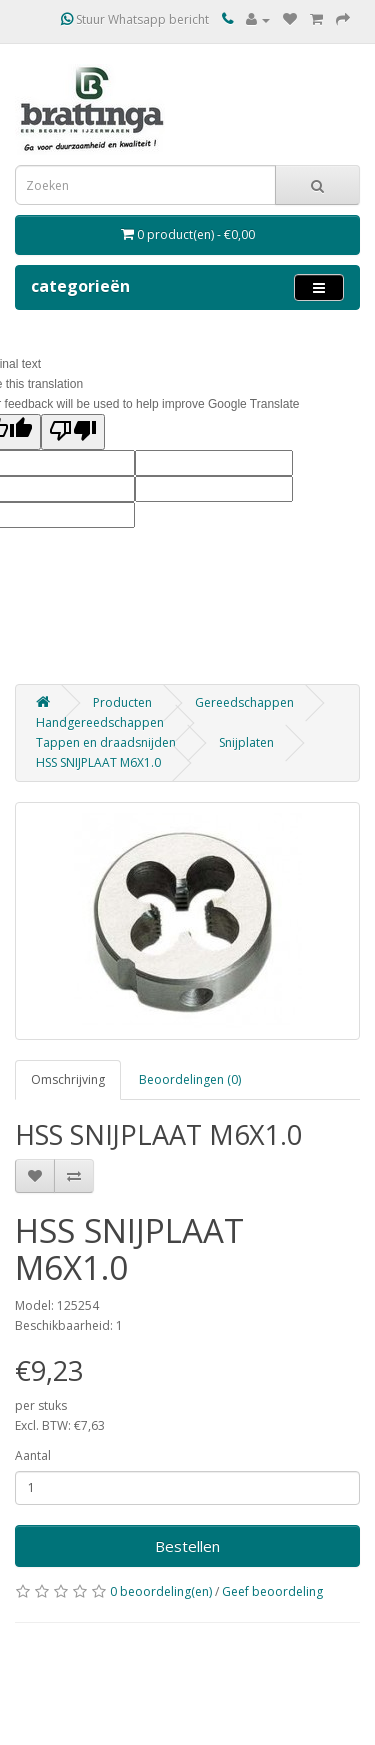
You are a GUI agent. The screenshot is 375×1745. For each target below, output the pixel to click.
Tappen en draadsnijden (106, 742)
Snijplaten (246, 742)
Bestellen (187, 1546)
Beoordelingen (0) (190, 1079)
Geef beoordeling (272, 1591)
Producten (122, 702)
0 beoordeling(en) (161, 1591)
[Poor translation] (73, 432)
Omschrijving (68, 1079)
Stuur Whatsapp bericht (135, 19)
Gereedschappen (244, 702)
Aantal (33, 1455)
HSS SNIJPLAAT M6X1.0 (98, 762)
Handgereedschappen (100, 722)
